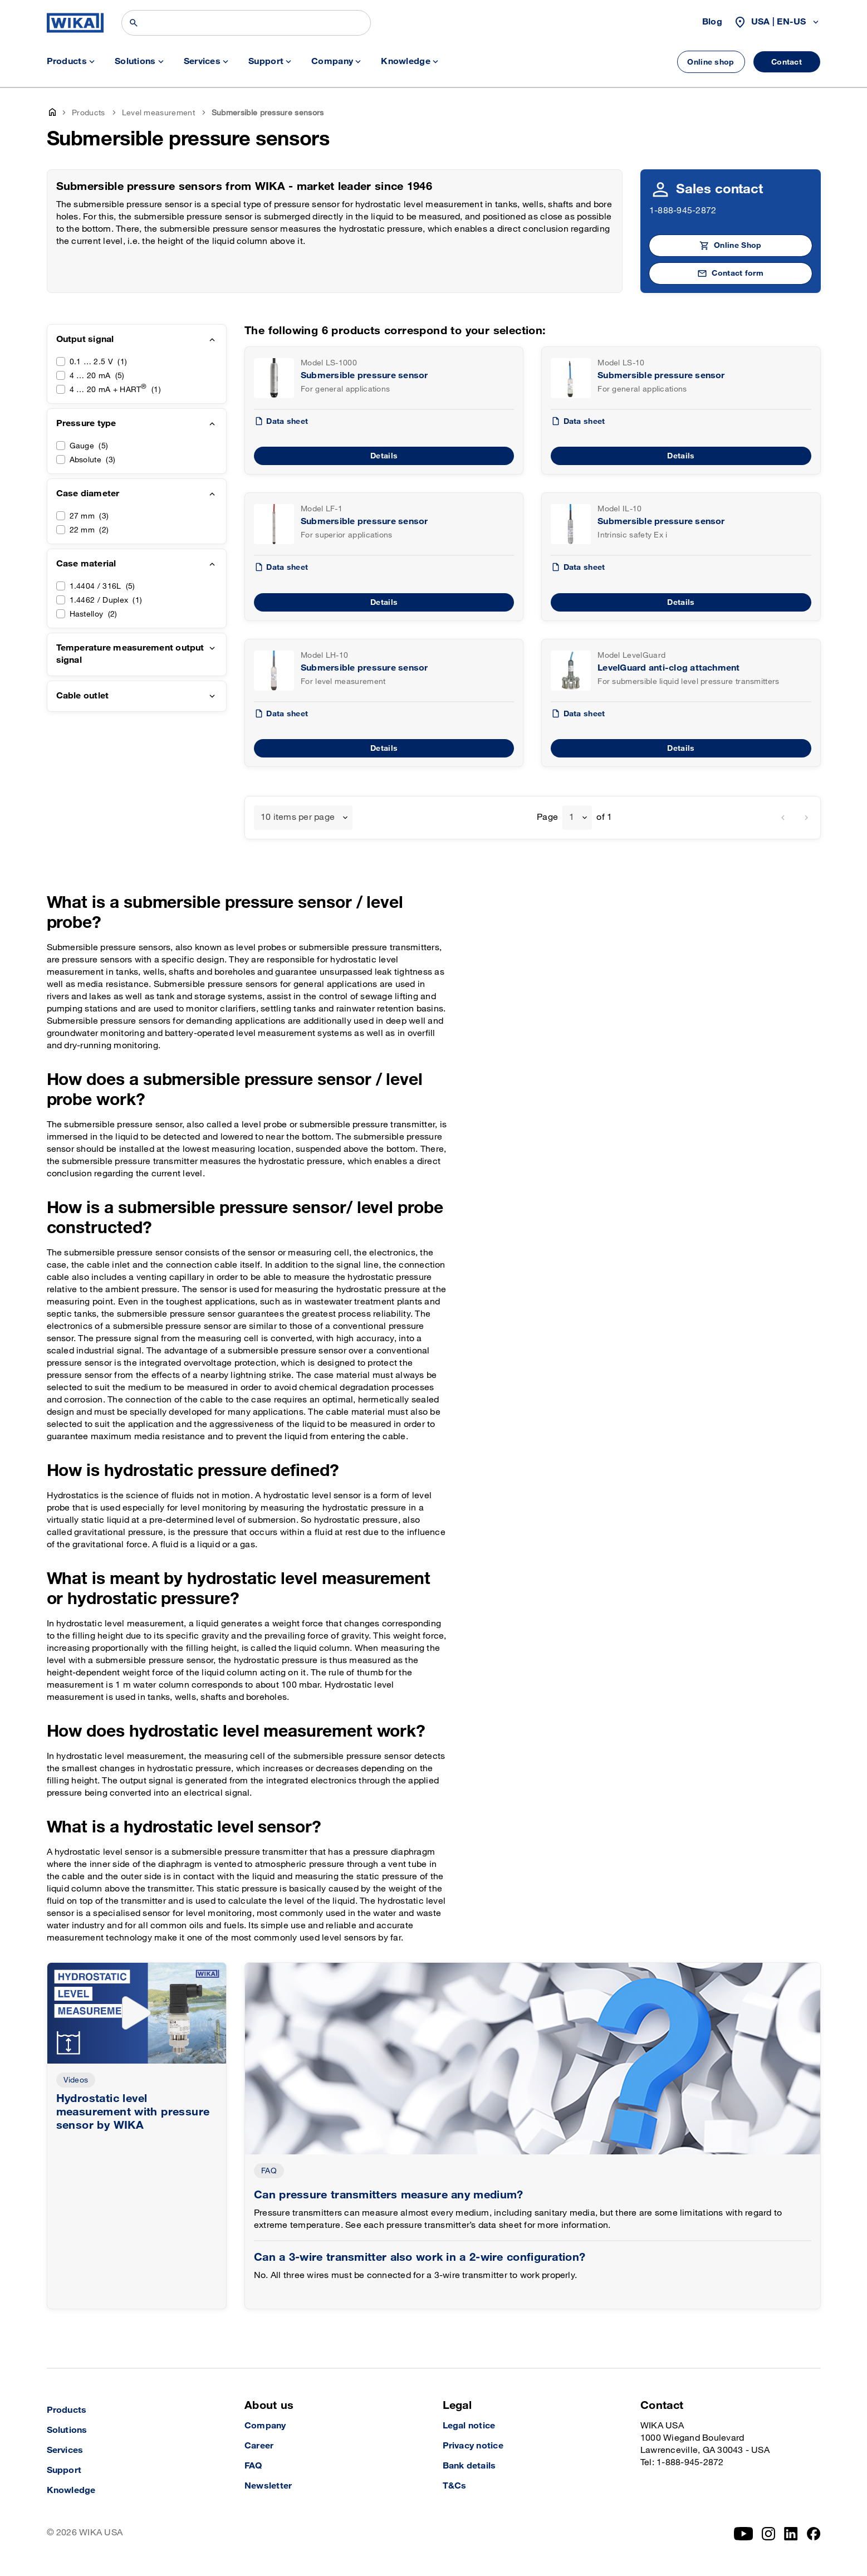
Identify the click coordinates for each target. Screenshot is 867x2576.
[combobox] (303, 817)
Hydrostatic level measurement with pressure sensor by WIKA (133, 2112)
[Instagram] (768, 2533)
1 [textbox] (571, 817)
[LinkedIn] (791, 2533)
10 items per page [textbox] (298, 817)
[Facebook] (814, 2533)
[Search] (246, 22)
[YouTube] (743, 2533)
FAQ (269, 2171)
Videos (76, 2080)
